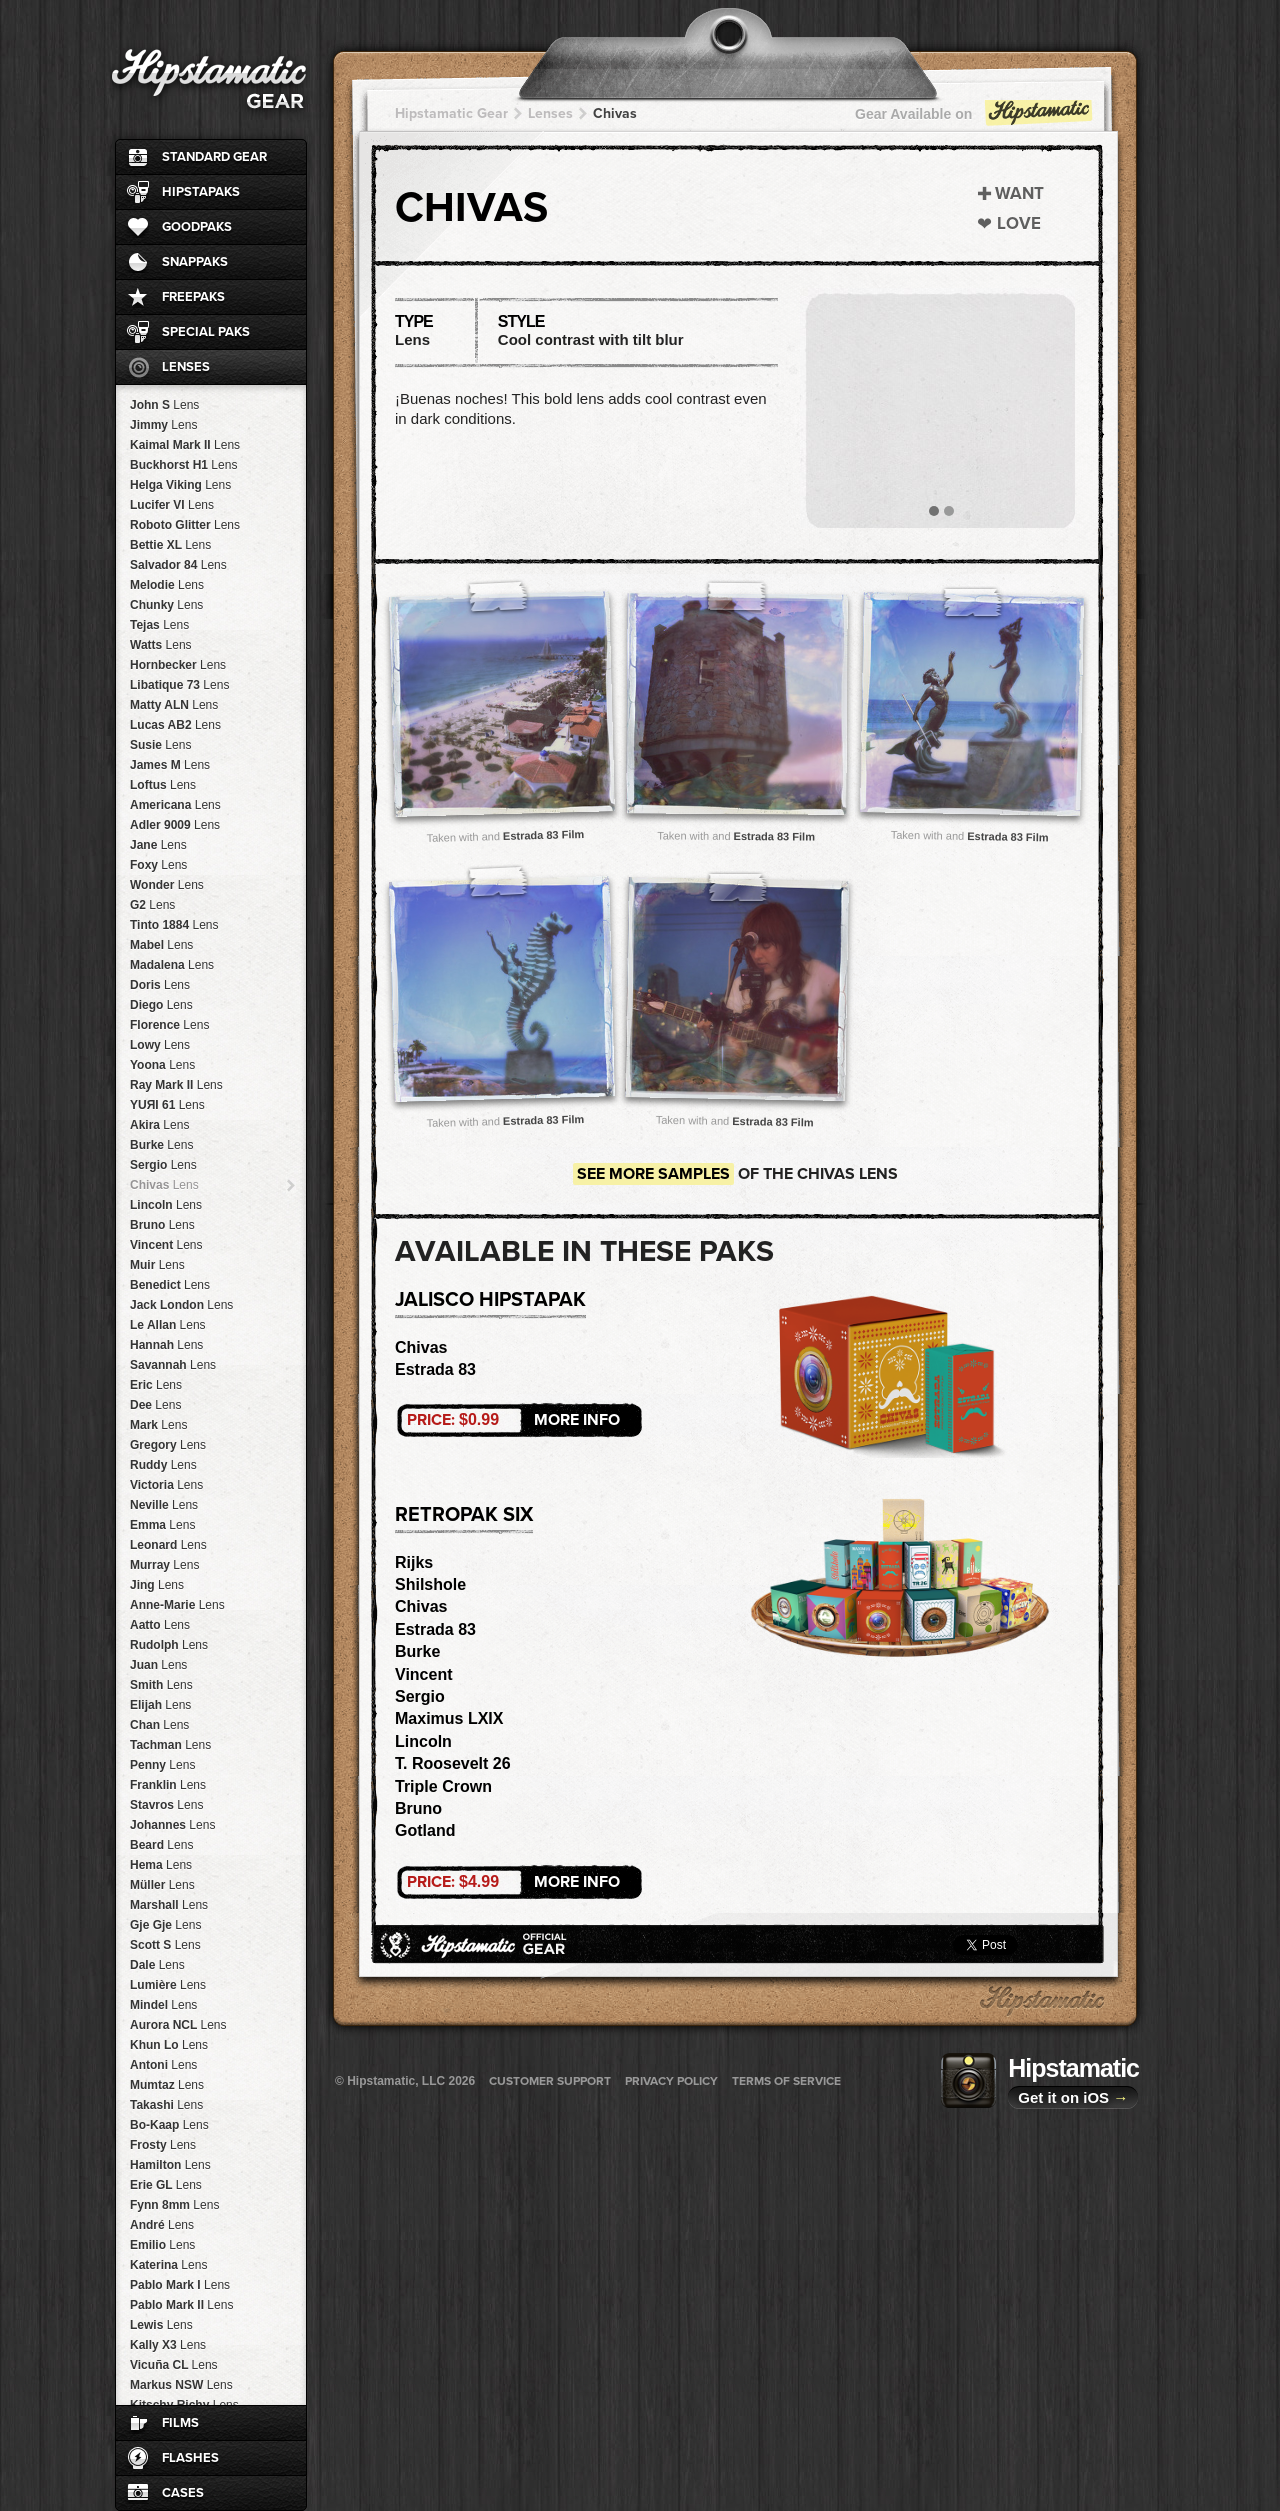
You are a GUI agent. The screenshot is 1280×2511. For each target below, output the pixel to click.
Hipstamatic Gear (451, 113)
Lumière (168, 1985)
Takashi (166, 2105)
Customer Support (550, 2081)
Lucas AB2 (175, 725)
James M (170, 765)
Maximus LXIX (449, 1718)
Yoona (162, 1065)
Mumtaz (167, 2085)
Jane (158, 845)
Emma (162, 1525)
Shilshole (430, 1584)
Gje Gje (165, 1925)
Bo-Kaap (169, 2125)
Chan (159, 1725)
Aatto (160, 1625)
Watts (161, 645)
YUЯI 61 (167, 1105)
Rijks (414, 1562)
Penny (162, 1765)
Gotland (425, 1830)
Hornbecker (178, 665)
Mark (158, 1425)
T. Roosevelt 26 (453, 1763)
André (162, 2225)
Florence (169, 1025)
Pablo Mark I (180, 2285)
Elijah (160, 1705)
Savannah (173, 1365)
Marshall (169, 1905)
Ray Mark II (176, 1085)
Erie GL (166, 2185)
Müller (162, 1885)
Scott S (165, 1945)
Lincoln (166, 1205)
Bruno (162, 1225)
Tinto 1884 (174, 925)
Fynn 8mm (174, 2205)
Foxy (158, 865)
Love (1019, 223)
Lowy (160, 1045)
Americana (175, 805)
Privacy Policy (671, 2081)
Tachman (170, 1745)
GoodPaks (197, 227)
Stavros (166, 1805)
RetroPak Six (464, 1515)
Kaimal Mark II (185, 445)
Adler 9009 (175, 825)
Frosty (163, 2145)
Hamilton (170, 2165)
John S (164, 405)
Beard (161, 1845)
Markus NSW (181, 2385)
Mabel (161, 945)
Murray (164, 1565)
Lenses (186, 367)
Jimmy (163, 425)
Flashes (190, 2458)
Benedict (170, 1285)
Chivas (164, 1185)
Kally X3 (168, 2345)
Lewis (161, 2325)
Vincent (166, 1245)
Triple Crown (443, 1786)
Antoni (163, 2065)
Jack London (181, 1305)
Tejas (159, 625)
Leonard (168, 1545)
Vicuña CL (174, 2365)
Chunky (166, 605)
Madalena (172, 965)
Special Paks (206, 332)
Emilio (162, 2245)
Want (1019, 193)
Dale (157, 1965)
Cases (183, 2493)
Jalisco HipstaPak (490, 1300)
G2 (152, 905)
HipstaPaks (201, 192)
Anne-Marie (177, 1605)
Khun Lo (169, 2045)
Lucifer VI (172, 505)
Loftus (163, 785)
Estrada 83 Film (544, 834)
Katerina (168, 2265)
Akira (159, 1125)
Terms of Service (786, 2081)
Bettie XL (170, 545)
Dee (155, 1405)
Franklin (168, 1785)
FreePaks (193, 297)
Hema (161, 1865)
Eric (156, 1385)
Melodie (167, 585)
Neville (164, 1505)
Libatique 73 (179, 685)
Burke (161, 1145)
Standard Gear (214, 157)
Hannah (166, 1345)
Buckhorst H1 (183, 465)
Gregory (168, 1445)
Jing (157, 1585)
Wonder (167, 885)
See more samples (653, 1174)
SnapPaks (195, 262)
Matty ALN (174, 705)
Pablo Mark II (181, 2305)
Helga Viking (180, 485)
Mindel (163, 2005)
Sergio (163, 1165)
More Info (513, 1420)
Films (180, 2423)
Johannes (172, 1825)
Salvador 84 (178, 565)
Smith (161, 1685)
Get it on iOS (1073, 2097)
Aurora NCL (178, 2025)
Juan (158, 1665)
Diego (161, 1005)
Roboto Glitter (185, 525)
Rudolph (169, 1645)
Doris (160, 985)
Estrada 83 (435, 1369)
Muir (157, 1265)
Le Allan (168, 1325)
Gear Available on (975, 118)
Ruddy (163, 1465)
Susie (160, 745)
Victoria (166, 1485)
